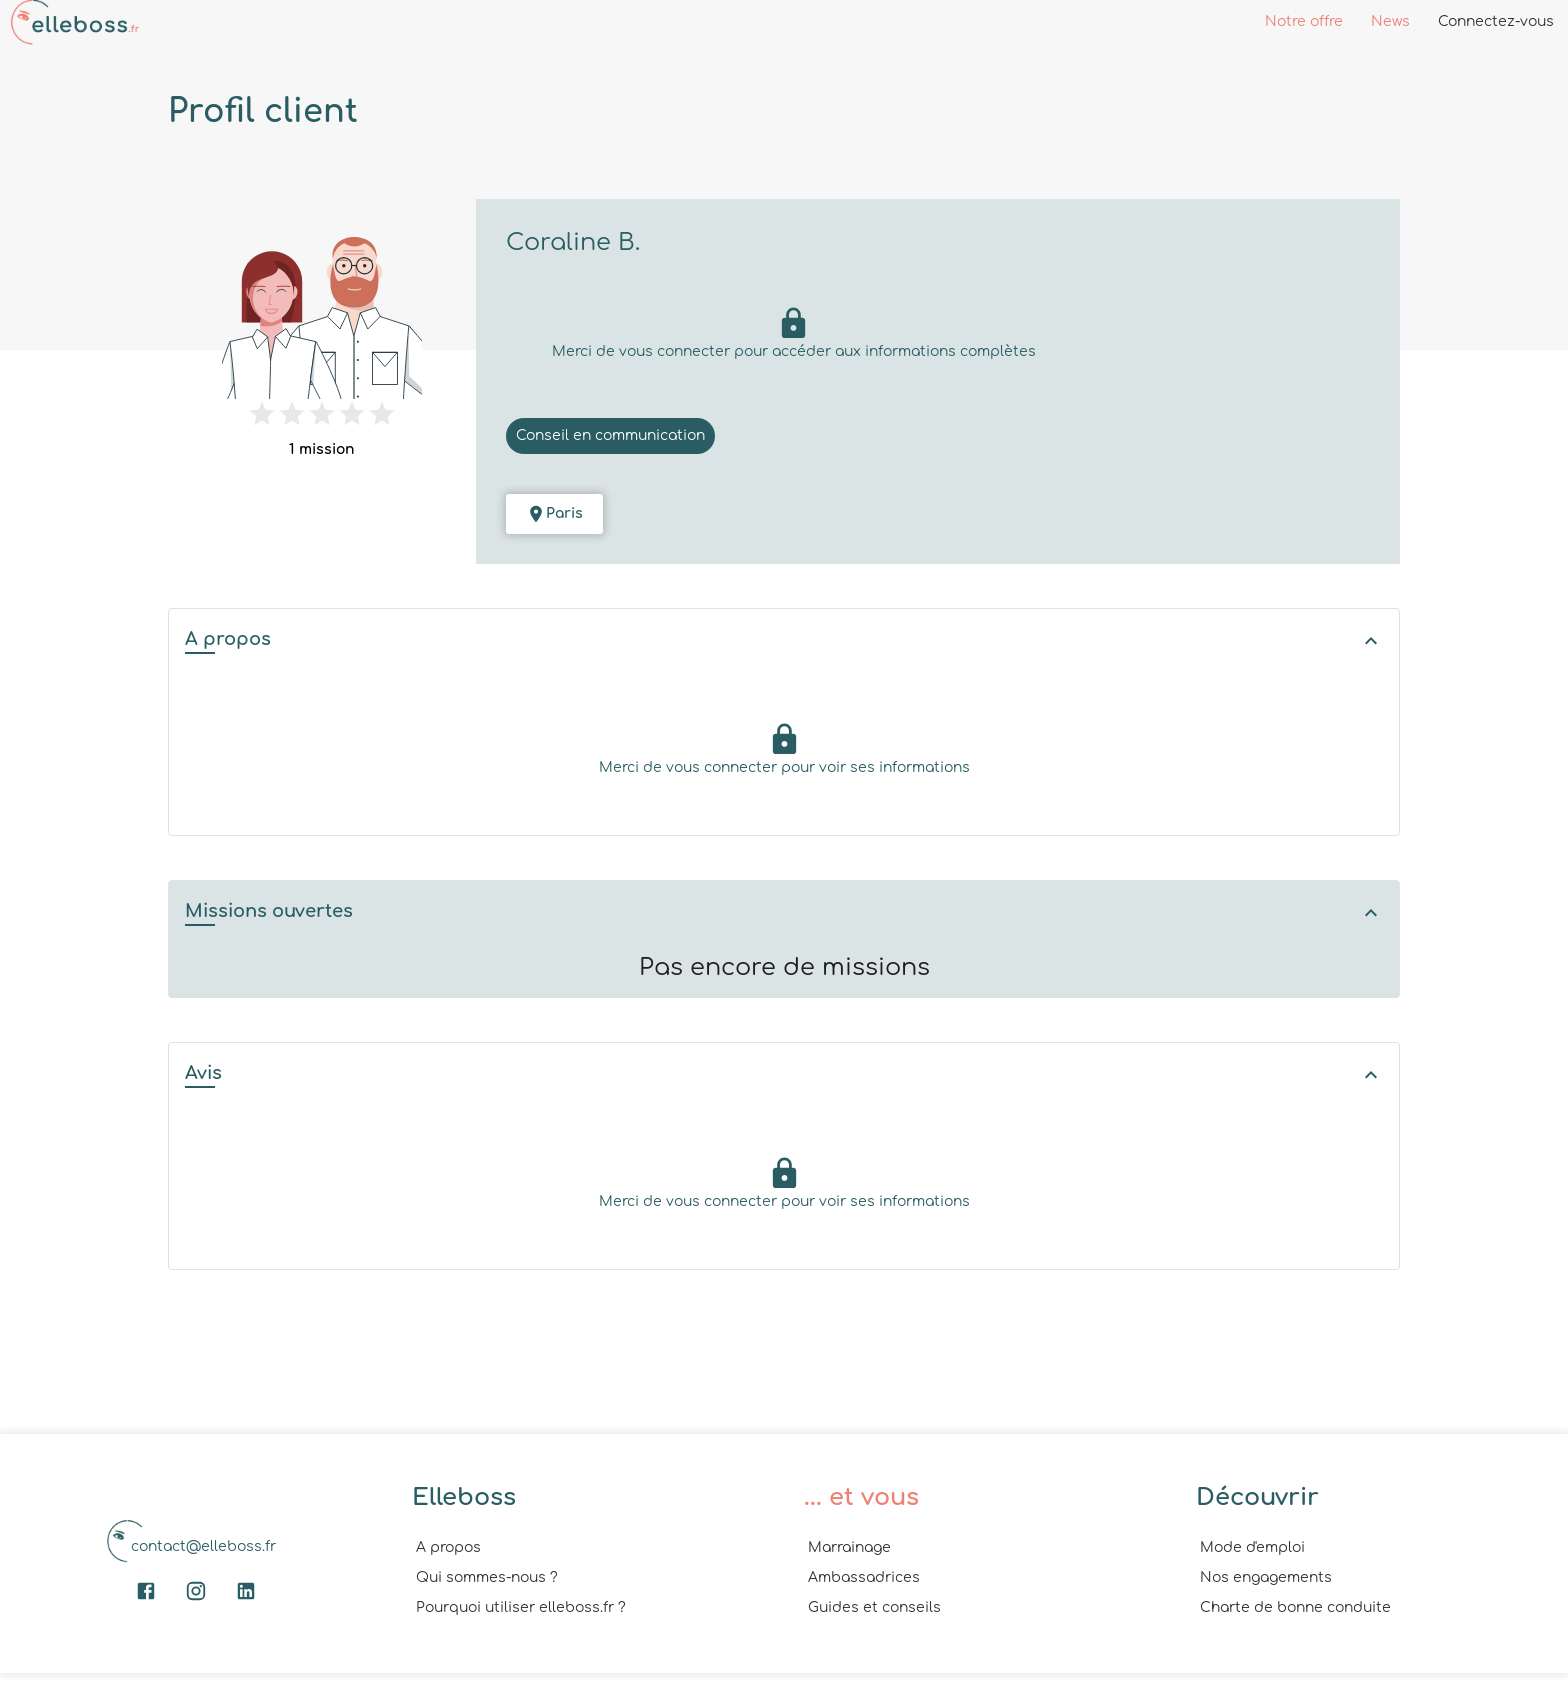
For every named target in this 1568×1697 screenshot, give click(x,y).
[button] (784, 641)
